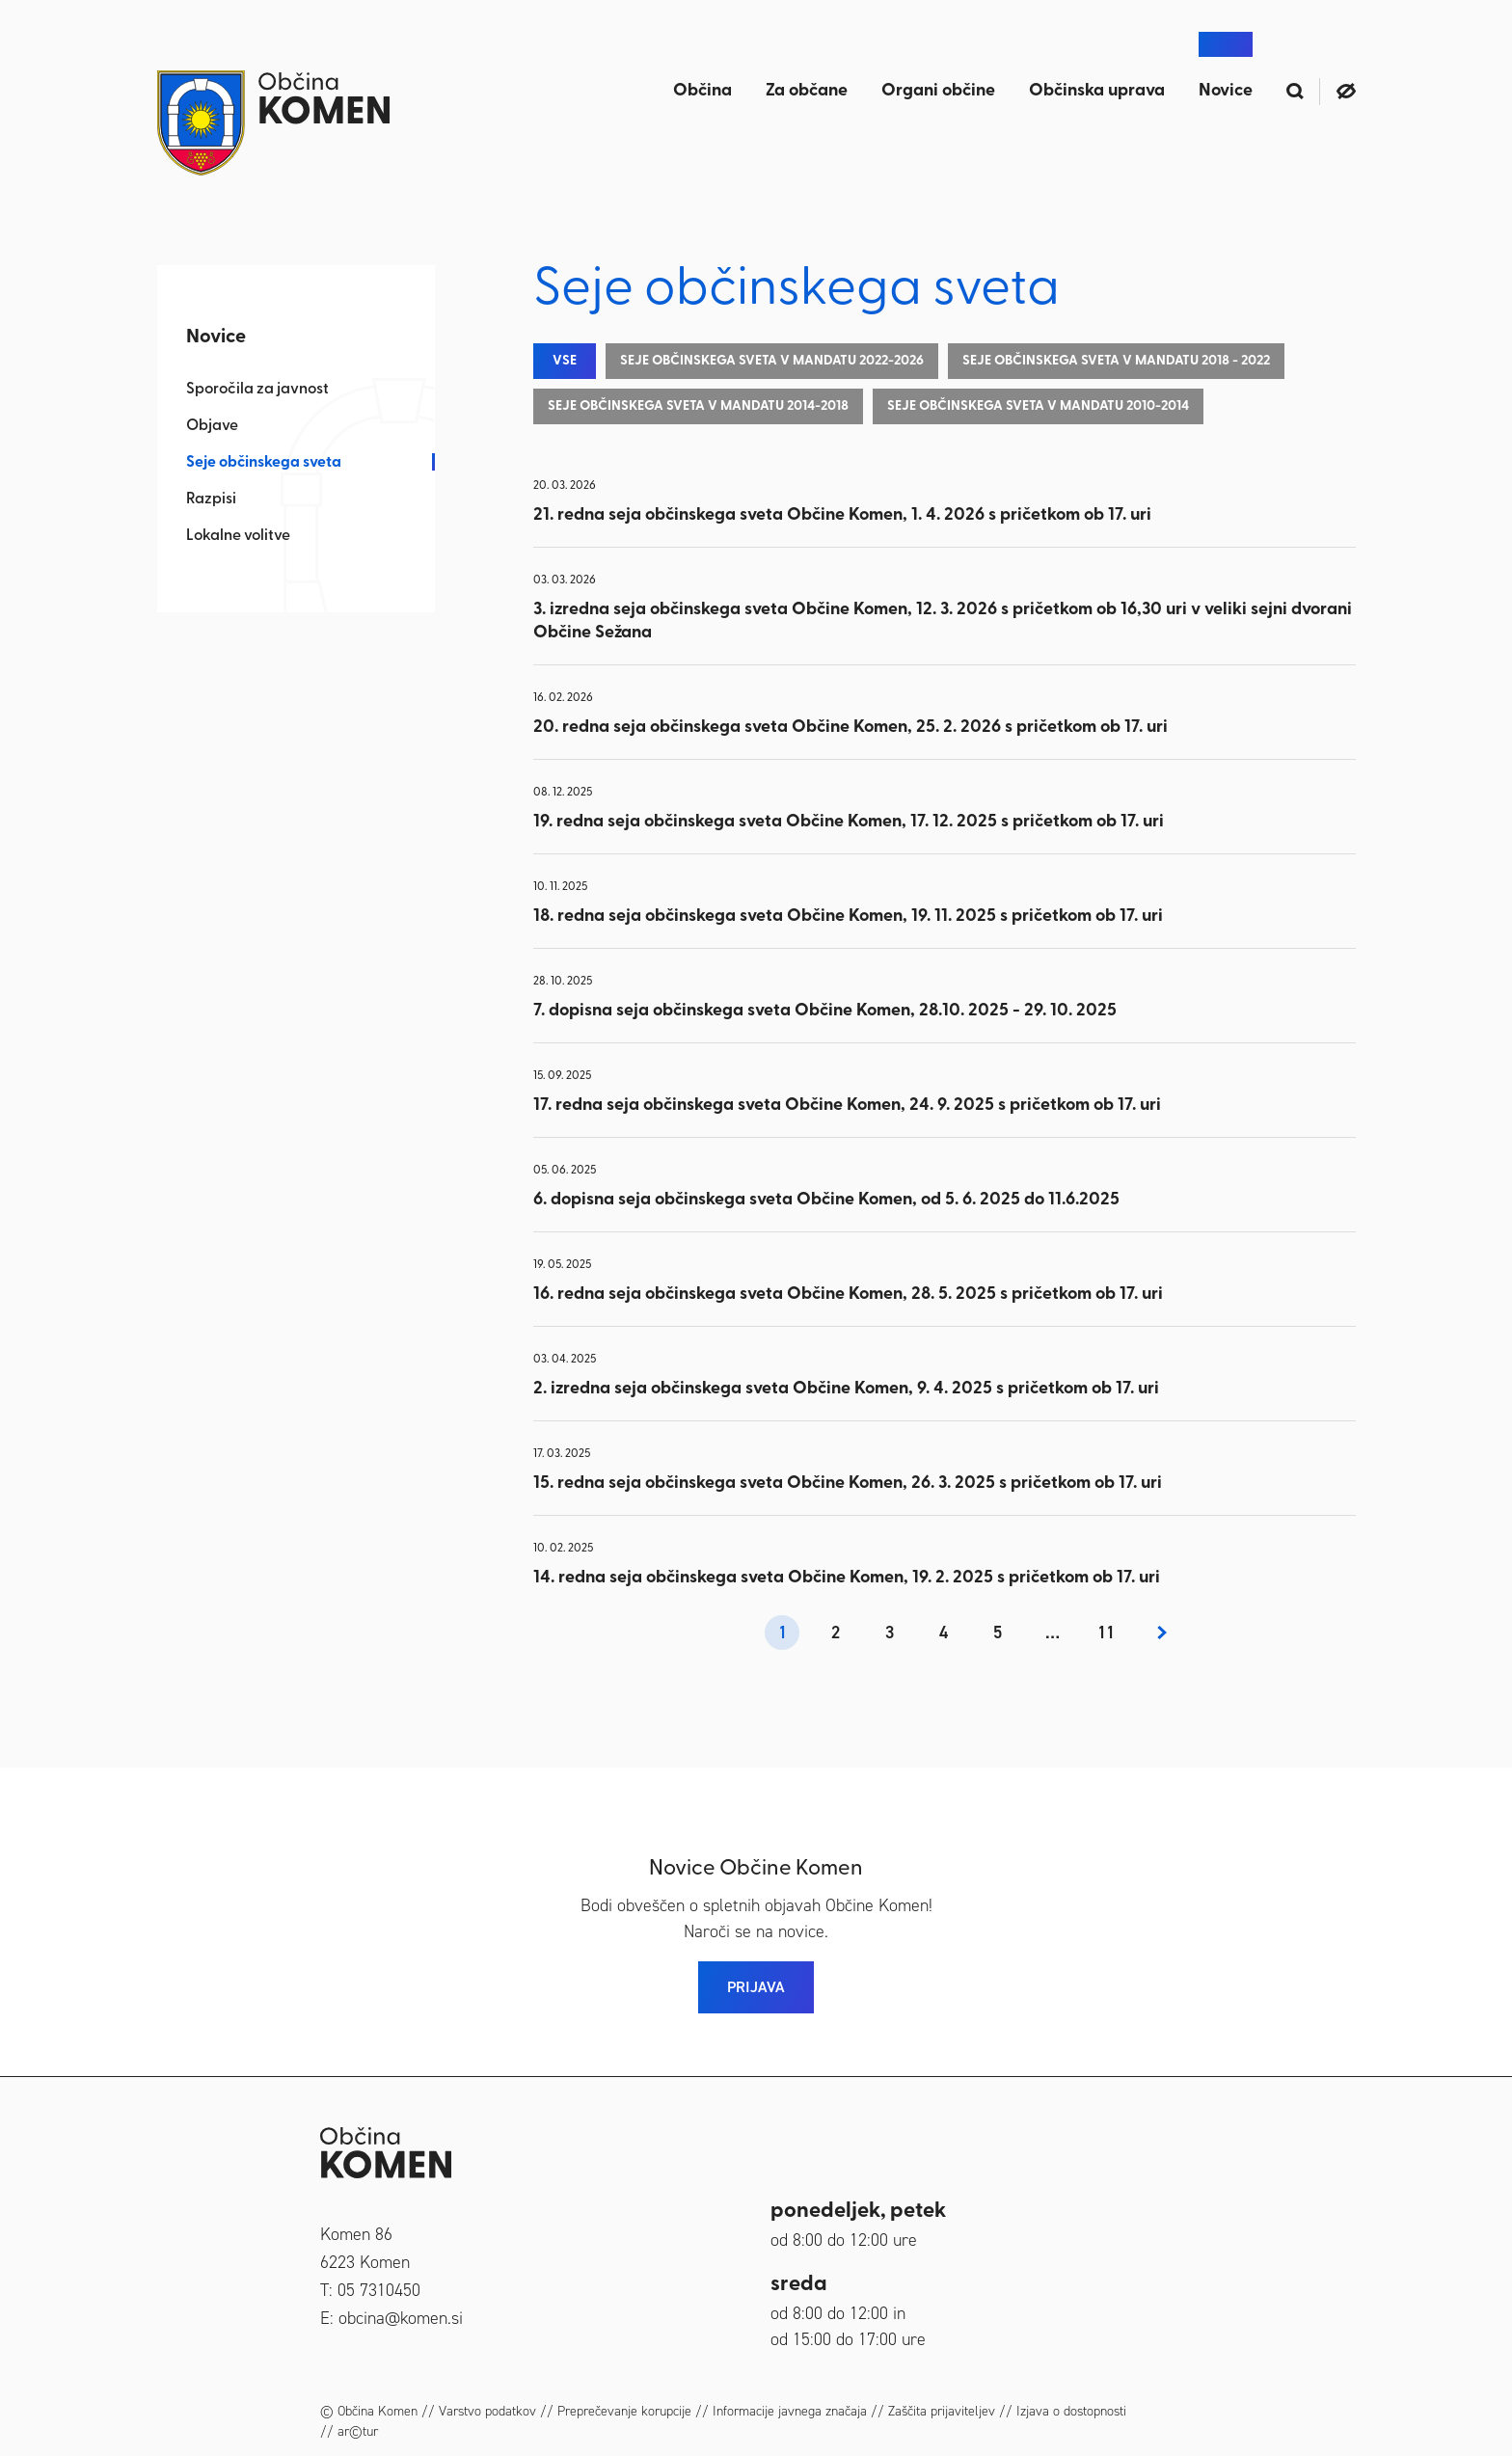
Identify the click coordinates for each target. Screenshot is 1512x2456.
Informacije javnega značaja (790, 2411)
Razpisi (211, 499)
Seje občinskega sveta (263, 463)
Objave (212, 426)
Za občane (807, 91)
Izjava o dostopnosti (1071, 2411)
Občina (702, 91)
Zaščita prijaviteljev (941, 2411)
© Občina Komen (369, 2411)
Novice (1226, 91)
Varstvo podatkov (487, 2411)
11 (1106, 1632)
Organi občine (938, 91)
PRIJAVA (756, 1987)
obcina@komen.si (400, 2318)
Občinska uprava (1097, 91)
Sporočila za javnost (257, 389)
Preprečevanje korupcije (624, 2411)
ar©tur (358, 2431)
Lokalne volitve (238, 536)
